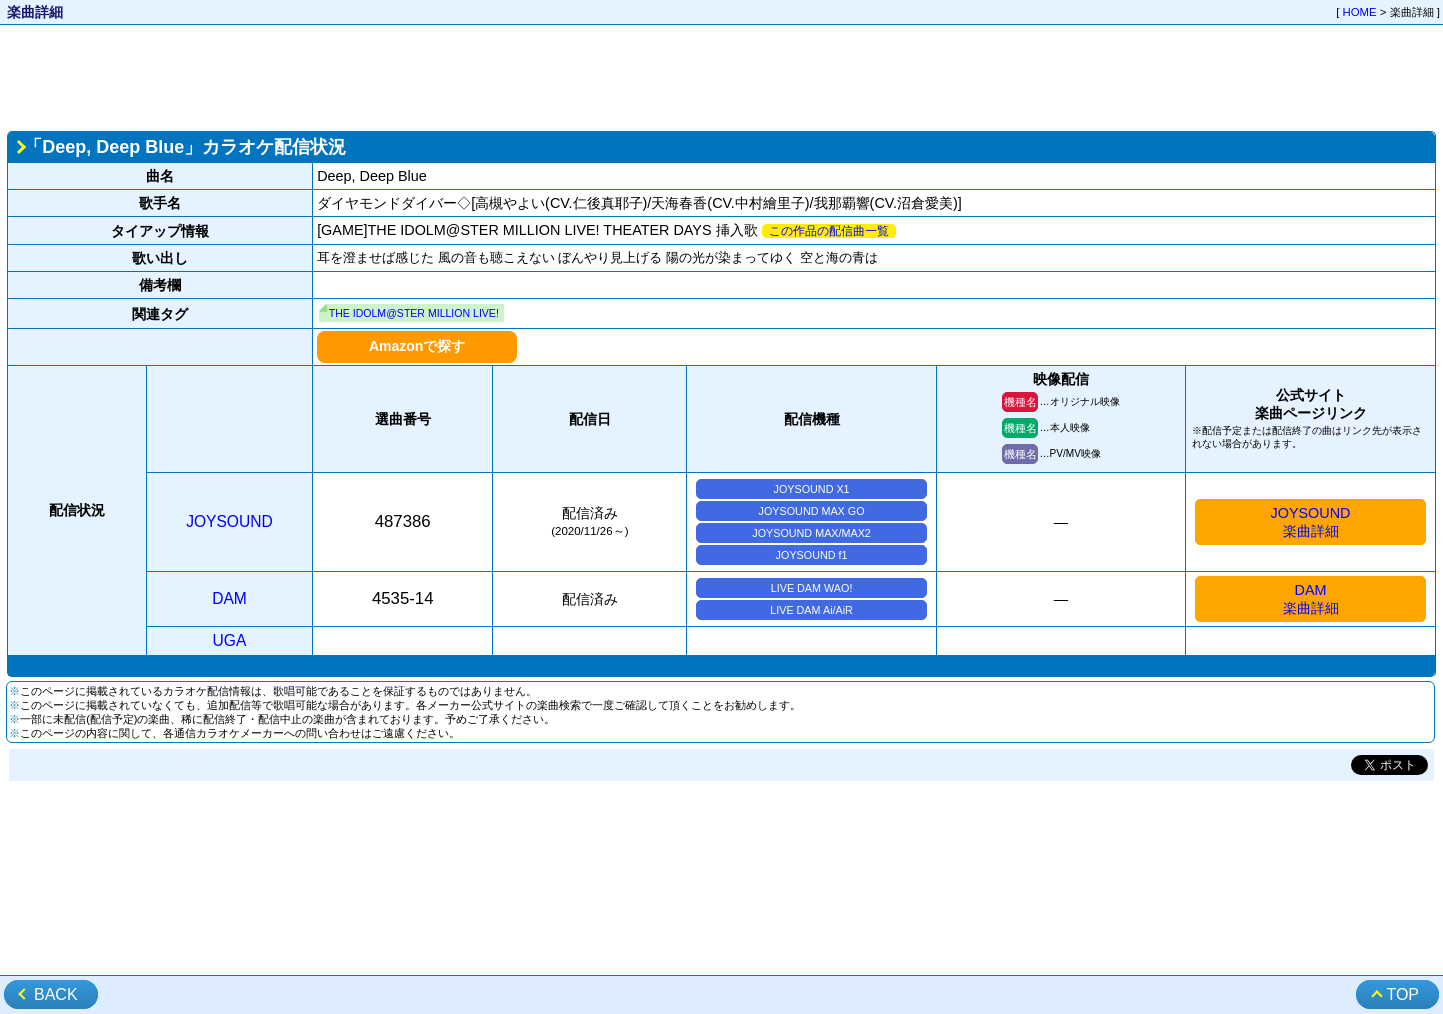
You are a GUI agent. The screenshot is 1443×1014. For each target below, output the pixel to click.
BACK (56, 994)
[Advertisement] (722, 76)
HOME (1360, 12)
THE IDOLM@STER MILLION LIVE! (414, 313)
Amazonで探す (417, 346)
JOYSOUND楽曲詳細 (1311, 522)
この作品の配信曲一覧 (829, 231)
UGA (230, 640)
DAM (229, 598)
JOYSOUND (229, 521)
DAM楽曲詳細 (1311, 599)
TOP (1402, 994)
